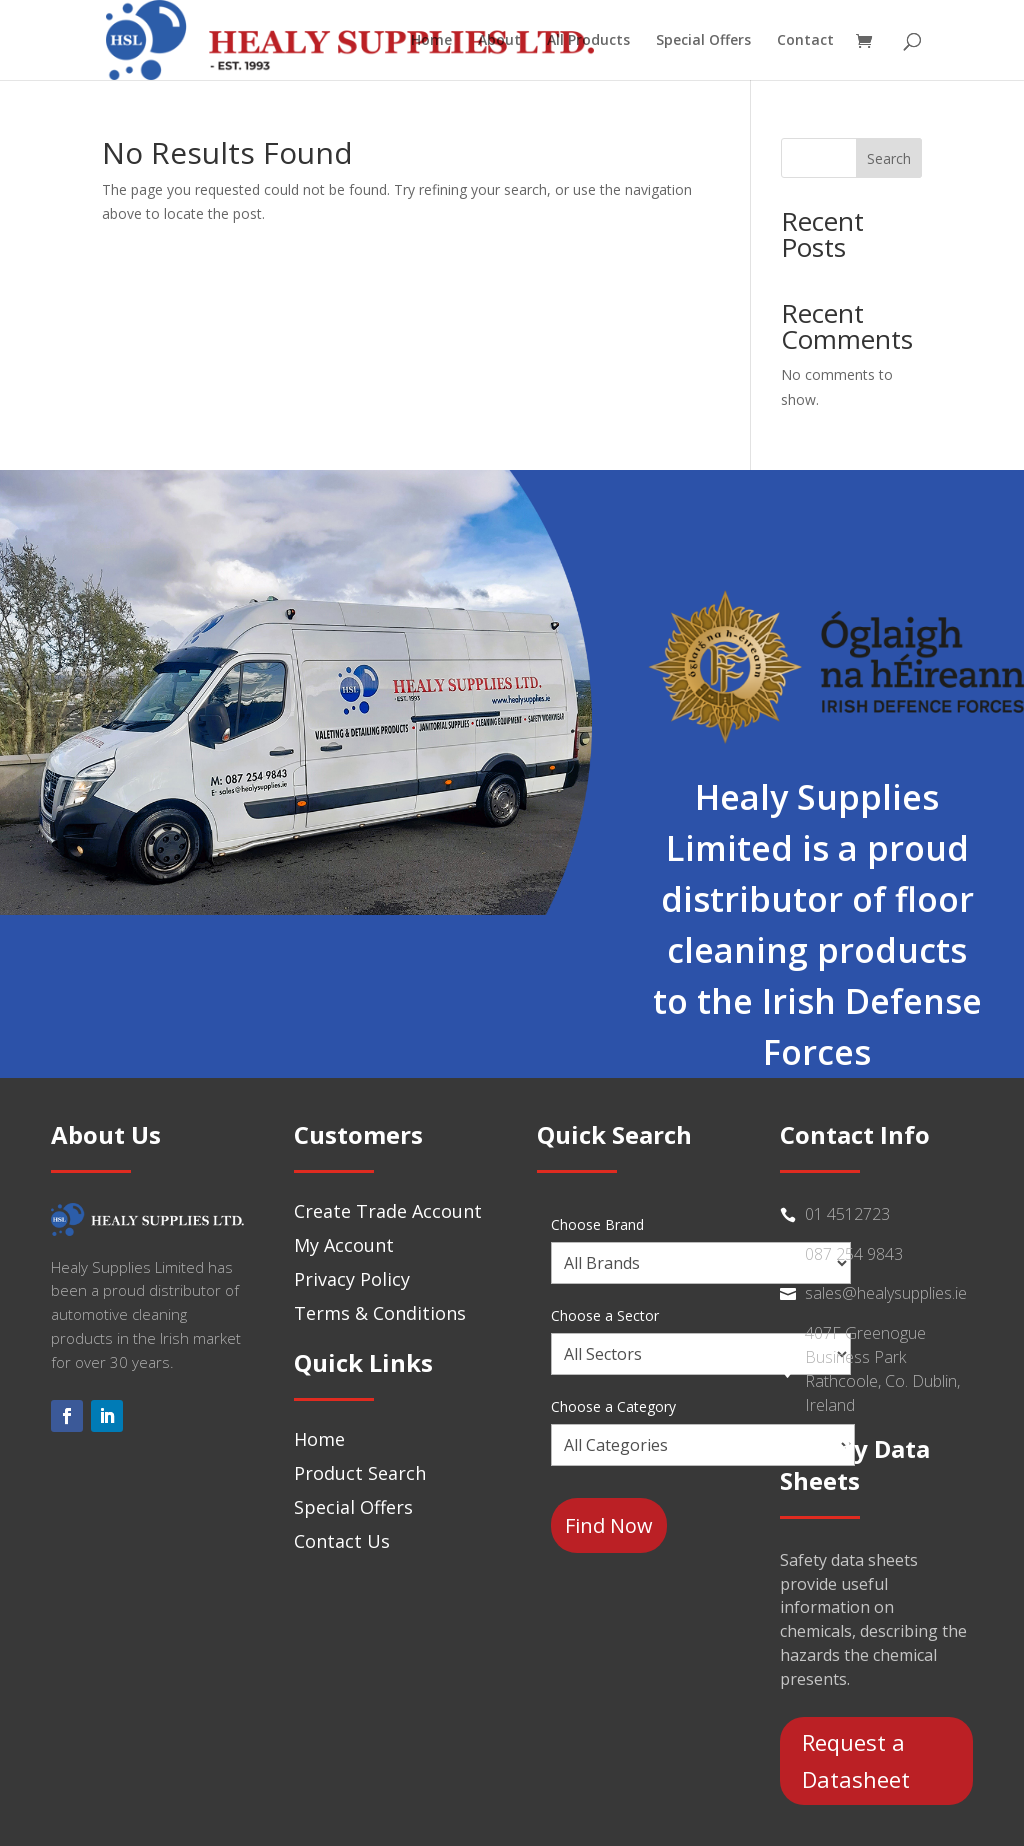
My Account (344, 1245)
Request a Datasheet (856, 1760)
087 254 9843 (854, 1254)
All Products (588, 41)
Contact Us (342, 1541)
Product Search (360, 1473)
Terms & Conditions (380, 1313)
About (499, 41)
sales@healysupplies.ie (886, 1293)
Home (431, 41)
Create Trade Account (388, 1211)
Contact (805, 41)
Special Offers (703, 41)
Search (889, 158)
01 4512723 (847, 1214)
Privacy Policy (352, 1279)
